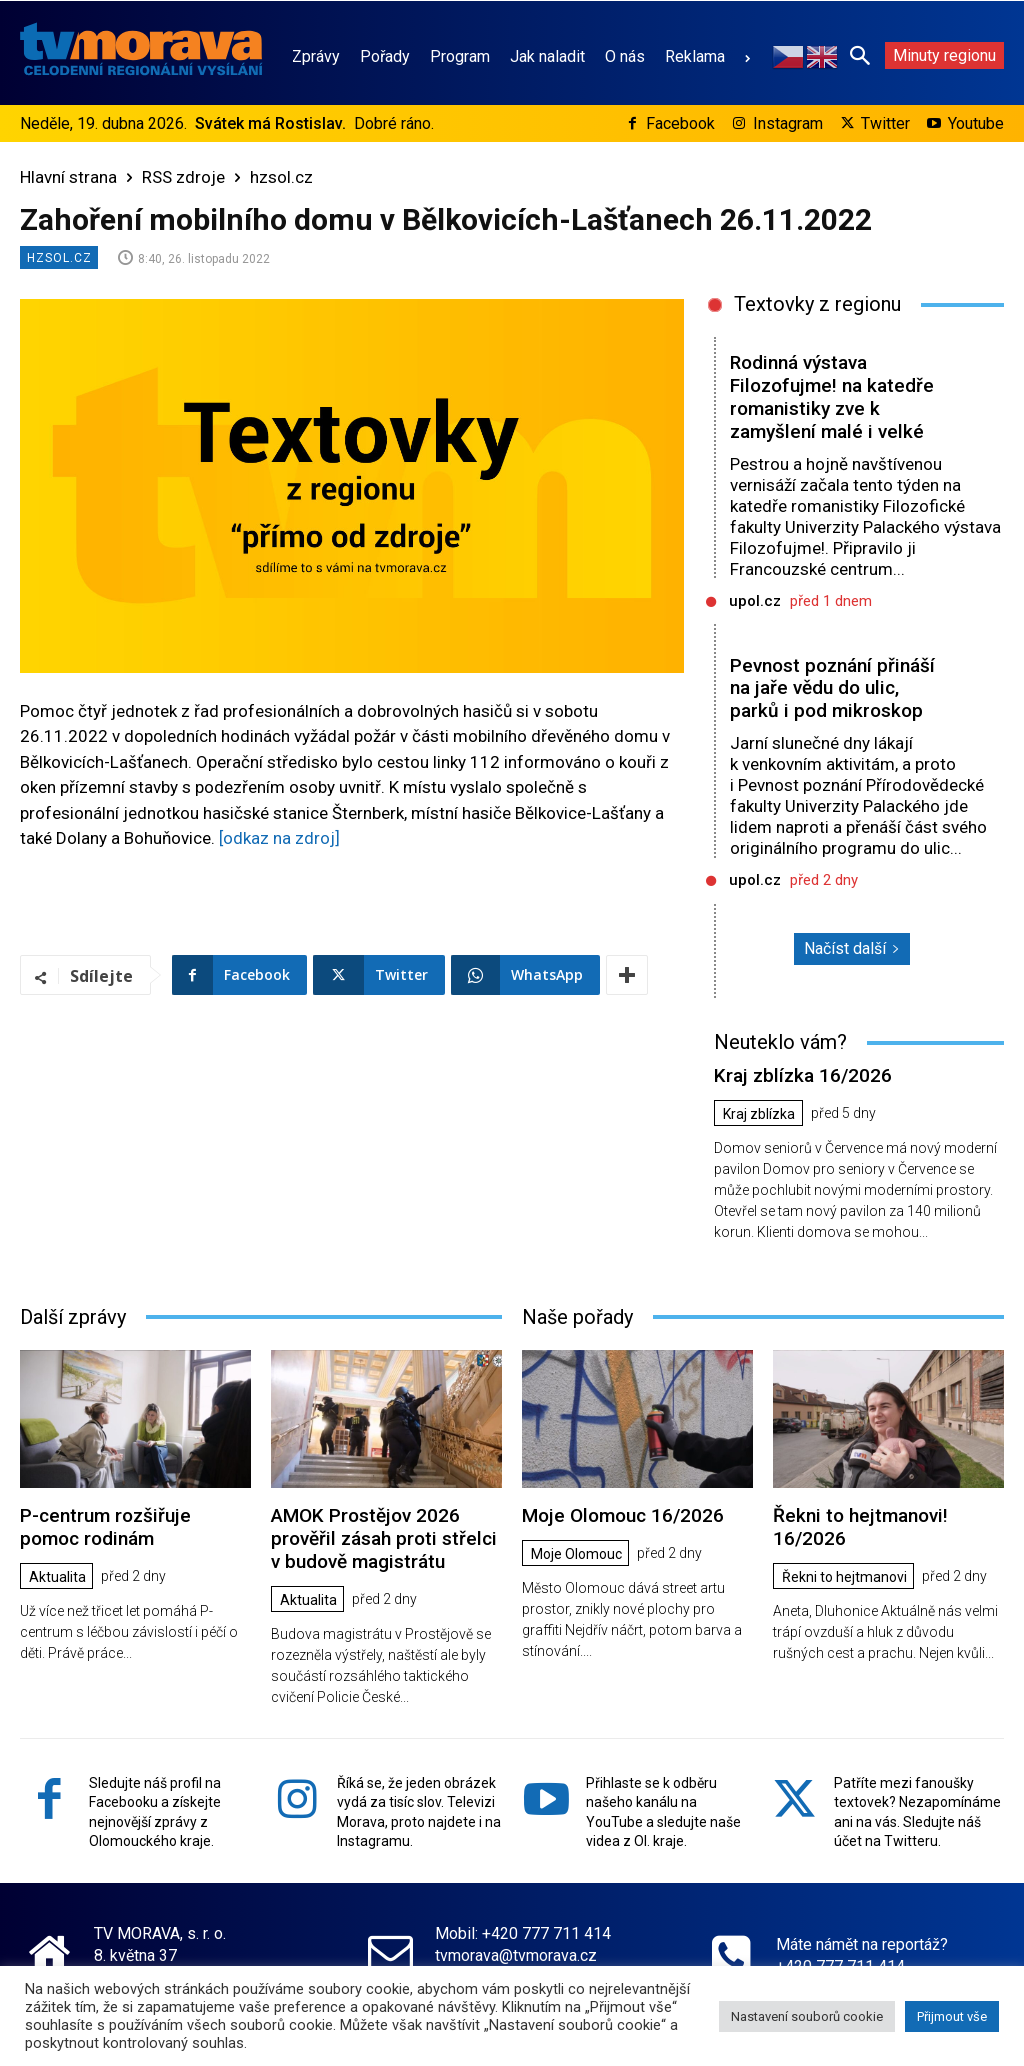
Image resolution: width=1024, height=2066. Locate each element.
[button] (860, 55)
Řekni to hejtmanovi (844, 1577)
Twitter (885, 123)
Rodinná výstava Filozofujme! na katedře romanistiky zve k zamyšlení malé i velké (831, 396)
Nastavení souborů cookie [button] (807, 2016)
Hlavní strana (68, 177)
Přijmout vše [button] (952, 2016)
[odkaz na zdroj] (279, 838)
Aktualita (57, 1577)
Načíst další (852, 948)
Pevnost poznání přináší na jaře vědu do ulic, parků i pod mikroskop (832, 688)
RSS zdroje (183, 177)
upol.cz (755, 601)
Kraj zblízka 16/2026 (803, 1075)
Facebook (680, 123)
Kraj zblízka (759, 1114)
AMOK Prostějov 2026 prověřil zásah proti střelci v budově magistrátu (384, 1538)
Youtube (976, 123)
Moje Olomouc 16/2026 (623, 1515)
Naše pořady (577, 1317)
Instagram (788, 123)
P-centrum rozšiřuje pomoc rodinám (105, 1527)
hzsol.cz (281, 177)
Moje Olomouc (576, 1554)
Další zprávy (73, 1317)
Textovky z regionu (817, 304)
